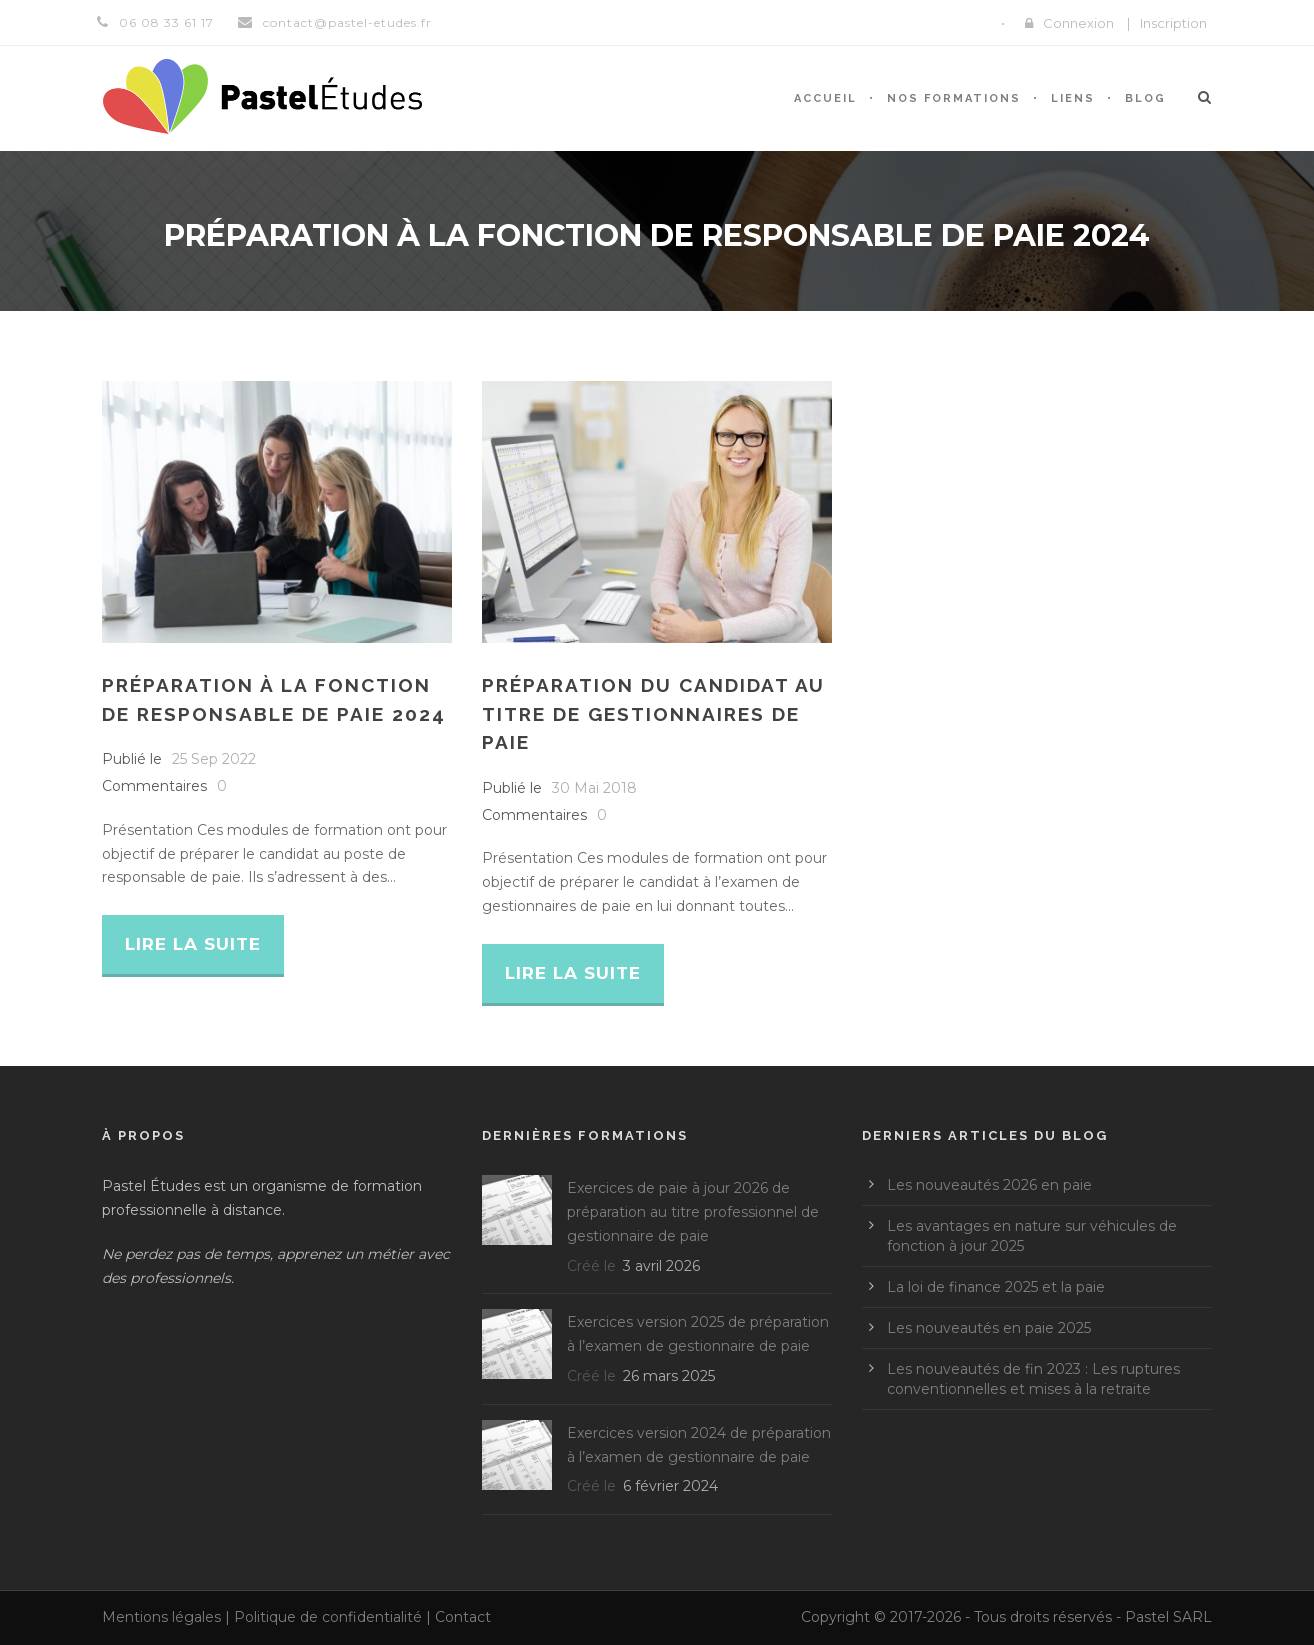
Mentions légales (161, 1617)
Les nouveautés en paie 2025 (989, 1328)
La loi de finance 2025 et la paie (996, 1287)
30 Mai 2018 (594, 788)
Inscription (1173, 23)
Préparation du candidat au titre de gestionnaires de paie (653, 713)
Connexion (1078, 23)
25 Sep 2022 (214, 759)
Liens (1073, 98)
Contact (463, 1617)
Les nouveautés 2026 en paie (989, 1185)
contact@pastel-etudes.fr (347, 22)
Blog (1145, 98)
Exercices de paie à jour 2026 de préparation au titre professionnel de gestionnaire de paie (693, 1212)
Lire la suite (193, 944)
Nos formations (954, 98)
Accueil (825, 98)
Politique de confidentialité (328, 1617)
